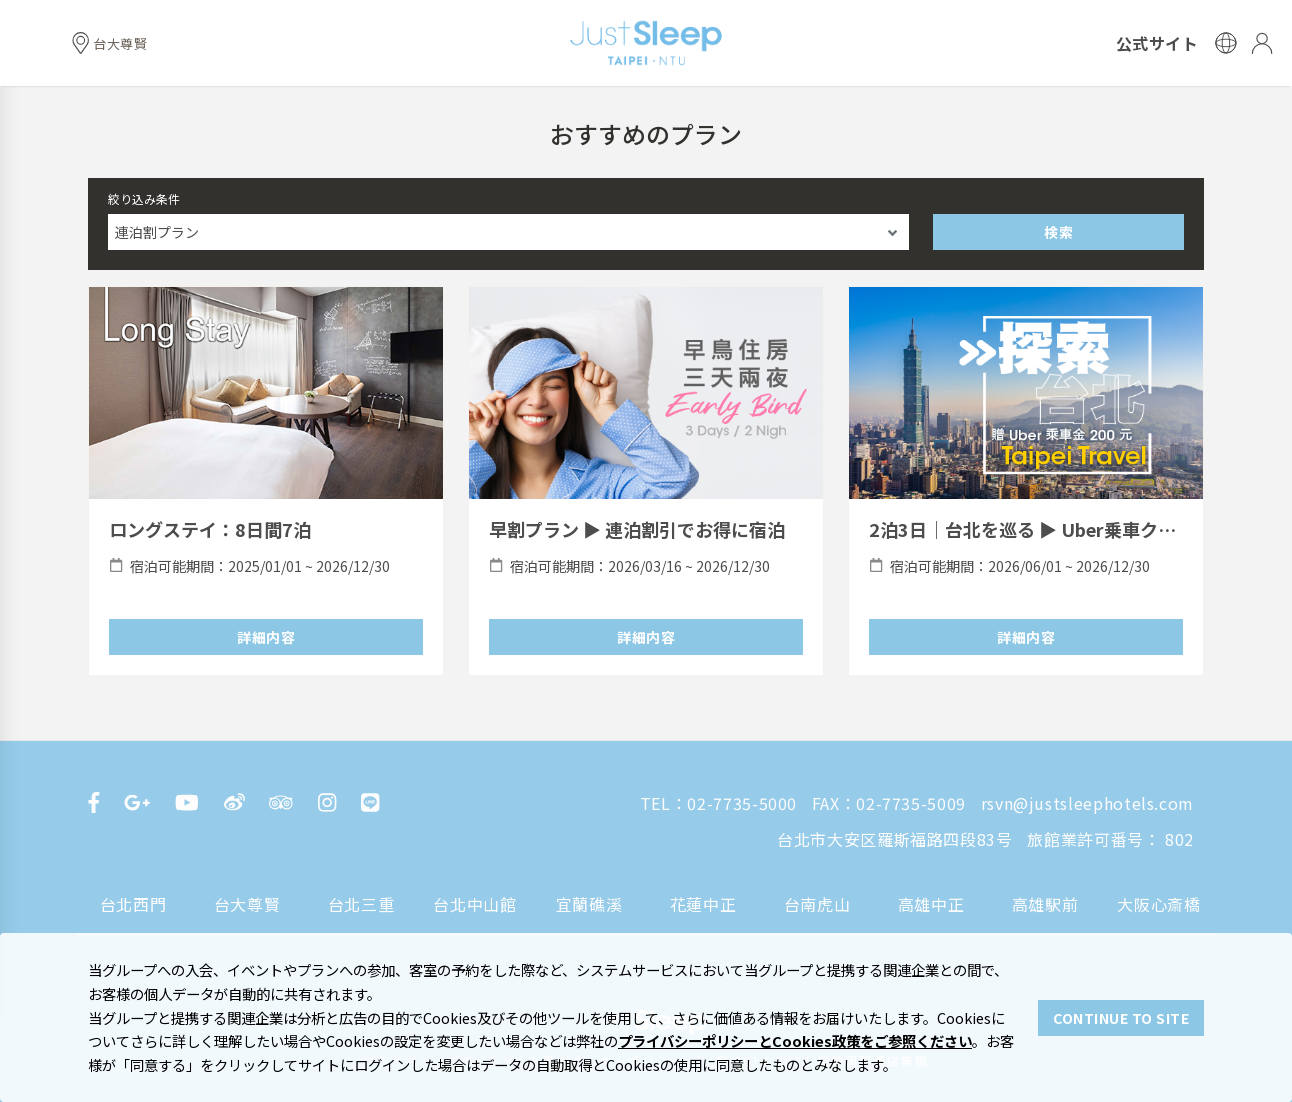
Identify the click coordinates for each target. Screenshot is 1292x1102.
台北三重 (361, 904)
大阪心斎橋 (1158, 904)
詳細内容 (266, 637)
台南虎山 (817, 904)
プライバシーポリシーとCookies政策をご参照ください (795, 1040)
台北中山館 (474, 904)
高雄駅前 (1045, 904)
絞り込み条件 (144, 198)
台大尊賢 (247, 904)
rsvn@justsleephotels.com (1087, 803)
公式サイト (1157, 43)
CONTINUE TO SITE (1121, 1018)
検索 (1058, 232)
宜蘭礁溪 (589, 904)
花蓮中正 (703, 904)
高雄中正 (931, 904)
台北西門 (133, 904)
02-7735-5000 (742, 803)
